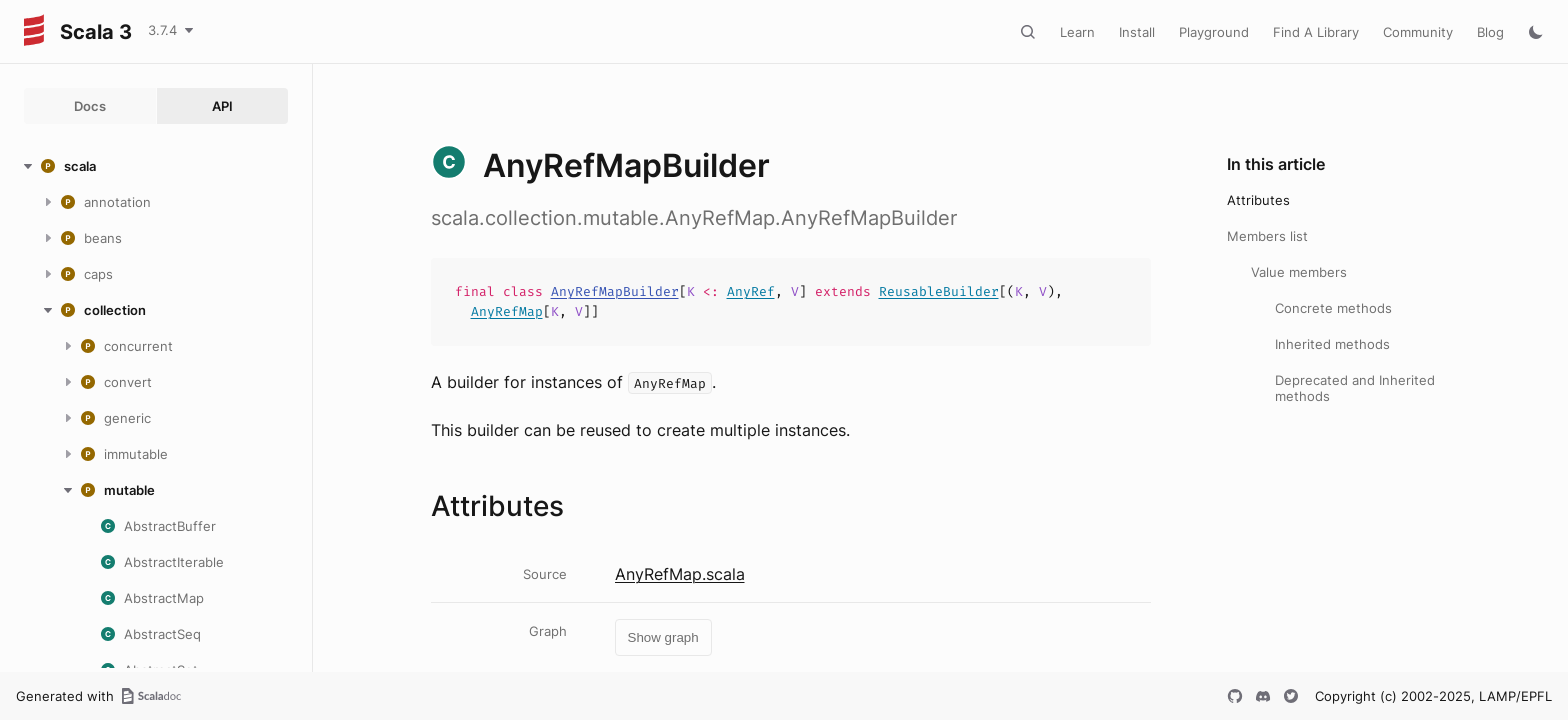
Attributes (1258, 200)
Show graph (663, 637)
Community (1418, 32)
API (222, 106)
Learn (1077, 32)
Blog (1490, 32)
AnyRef (751, 291)
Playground (1214, 32)
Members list (1267, 236)
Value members (1299, 272)
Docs (90, 106)
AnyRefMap (507, 311)
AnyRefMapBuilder (615, 291)
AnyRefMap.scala (680, 574)
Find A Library (1316, 32)
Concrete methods (1333, 308)
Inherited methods (1332, 344)
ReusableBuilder (939, 291)
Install (1137, 32)
